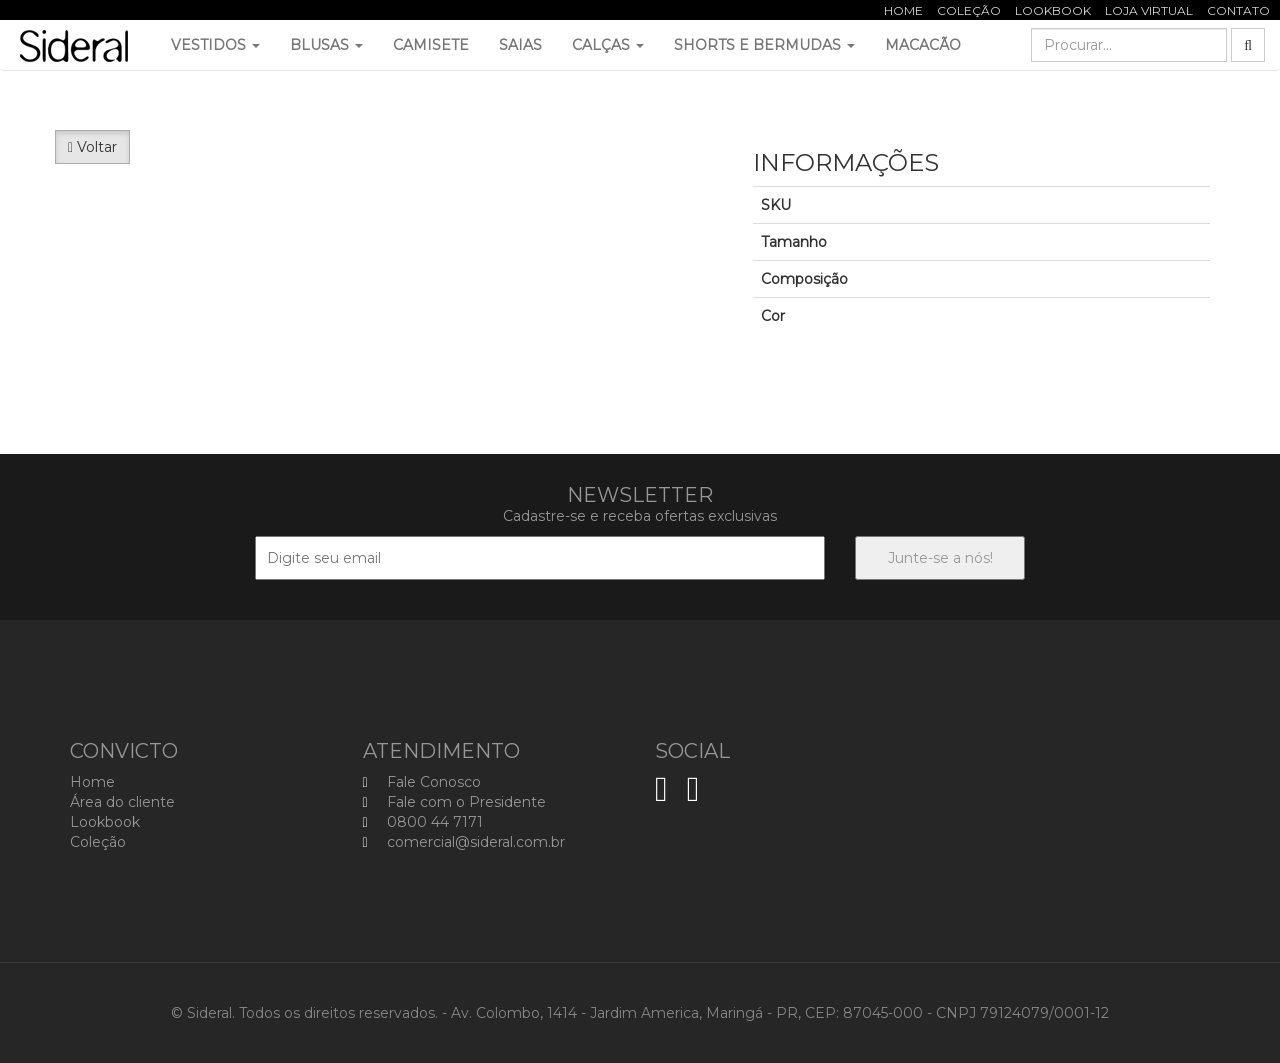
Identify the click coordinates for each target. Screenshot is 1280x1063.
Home (903, 10)
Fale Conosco (422, 782)
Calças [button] (608, 45)
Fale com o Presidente (454, 802)
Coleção (969, 10)
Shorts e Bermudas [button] (764, 45)
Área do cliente (122, 802)
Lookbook (1053, 10)
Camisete (431, 45)
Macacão (923, 45)
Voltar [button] (92, 147)
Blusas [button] (326, 45)
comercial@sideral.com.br (464, 842)
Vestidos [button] (215, 45)
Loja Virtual (1149, 10)
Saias (520, 45)
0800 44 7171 (423, 822)
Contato (1238, 10)
